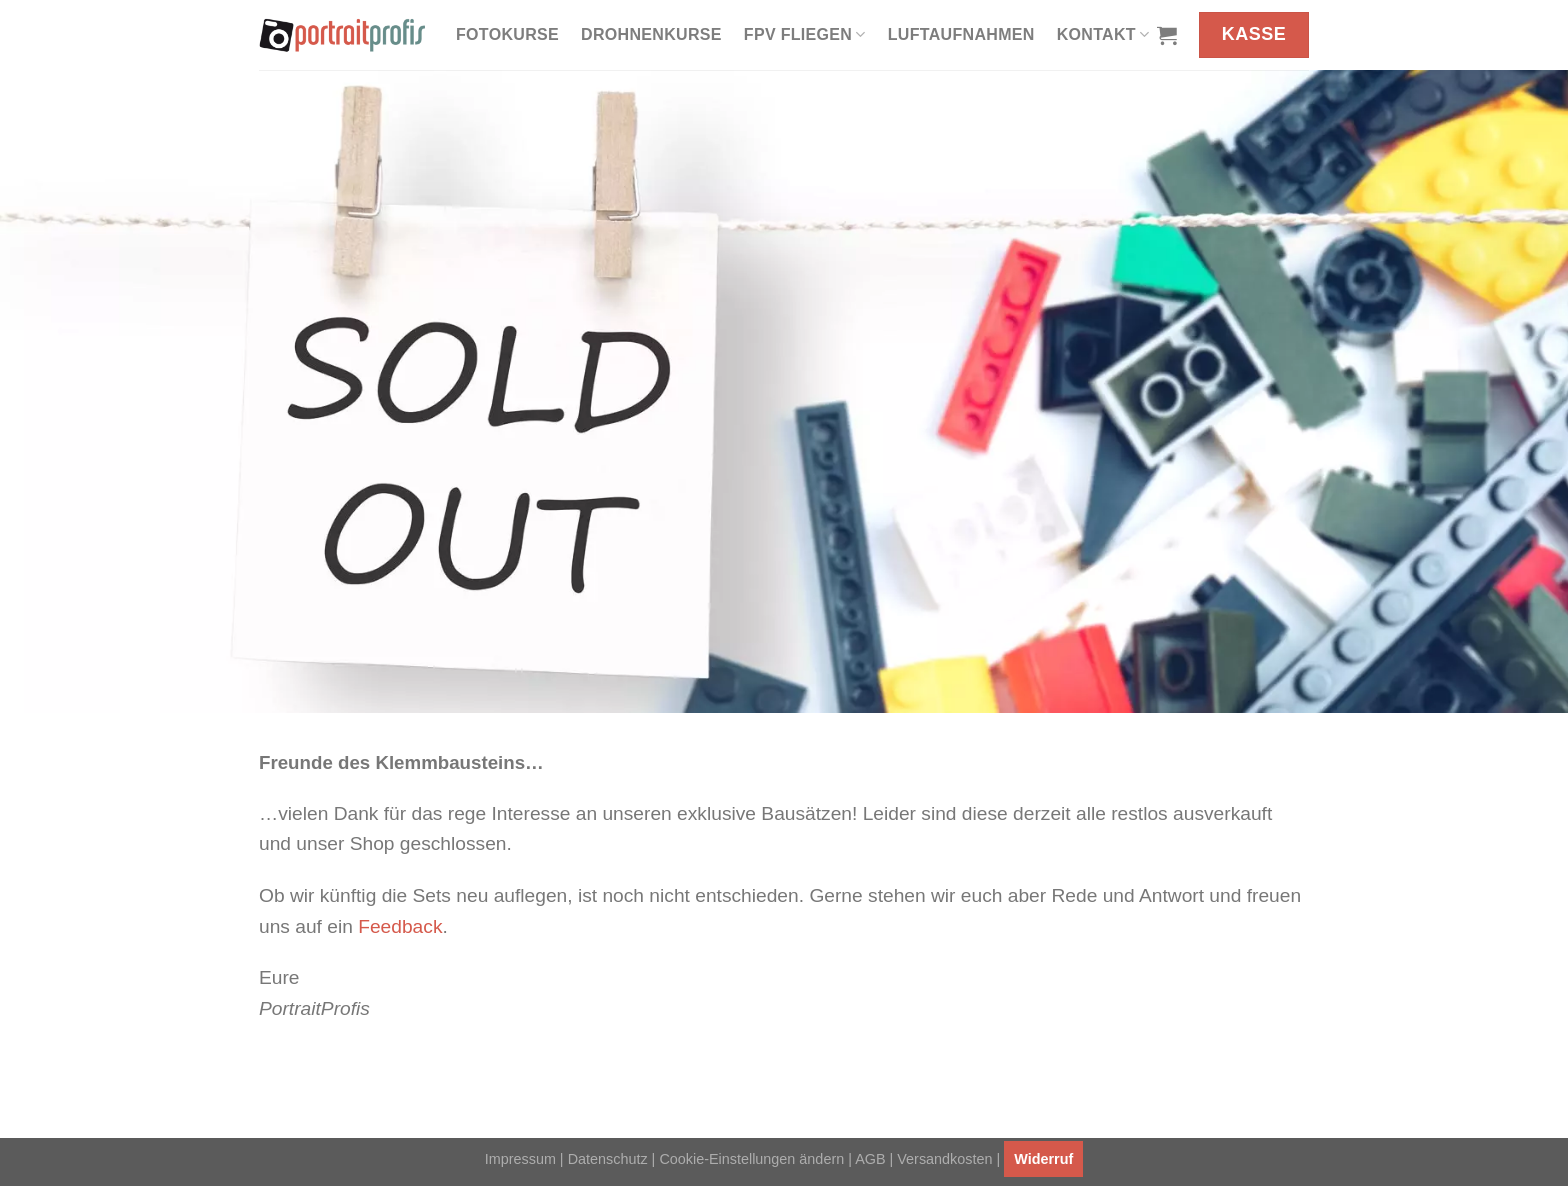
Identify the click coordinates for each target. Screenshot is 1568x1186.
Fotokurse (507, 34)
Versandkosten (944, 1159)
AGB (870, 1159)
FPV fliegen (805, 34)
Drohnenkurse (651, 34)
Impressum (520, 1159)
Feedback (400, 926)
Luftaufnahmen (961, 34)
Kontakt (1103, 34)
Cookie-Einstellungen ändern (751, 1159)
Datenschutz (608, 1159)
